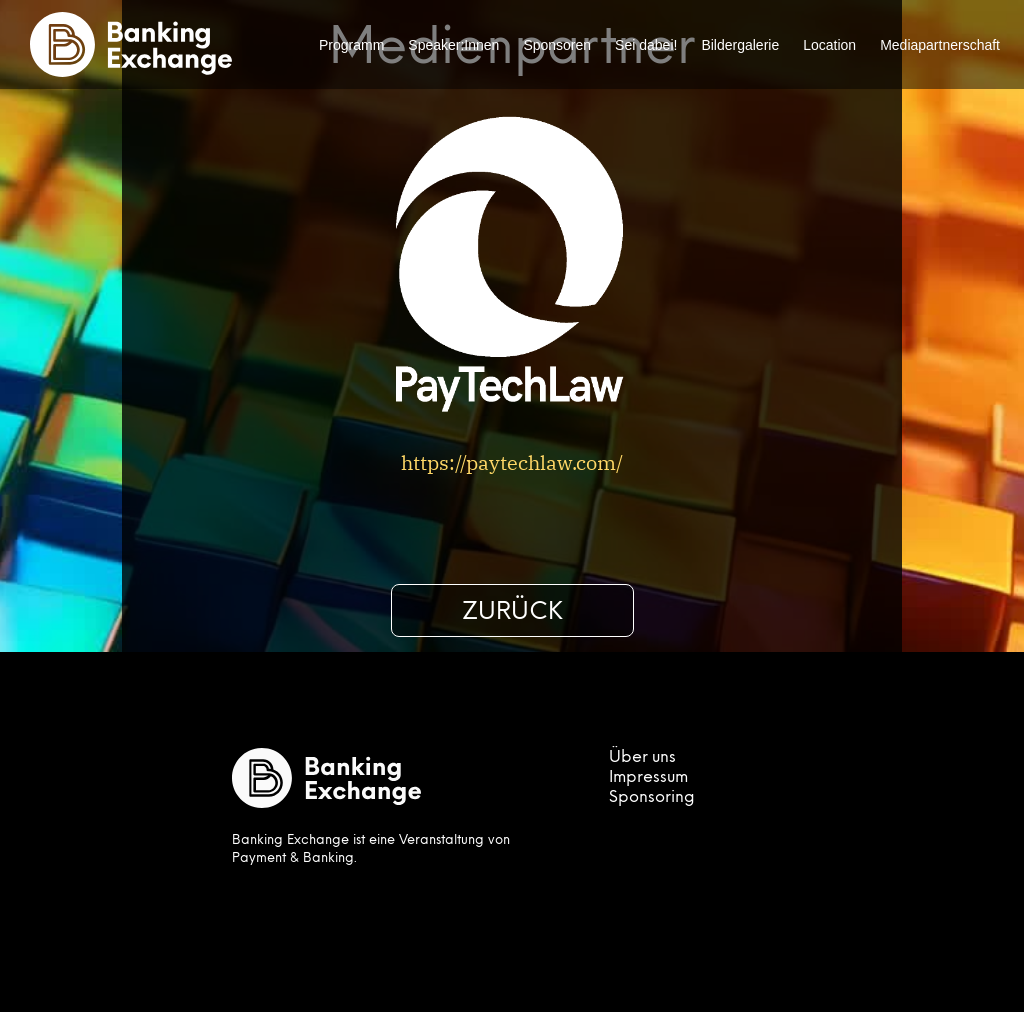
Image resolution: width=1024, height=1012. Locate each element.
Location (829, 45)
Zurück (512, 613)
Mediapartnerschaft (940, 45)
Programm (351, 45)
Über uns (642, 758)
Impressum (648, 778)
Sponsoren (557, 45)
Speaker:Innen (453, 45)
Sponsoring (652, 798)
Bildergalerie (740, 45)
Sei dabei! (646, 45)
